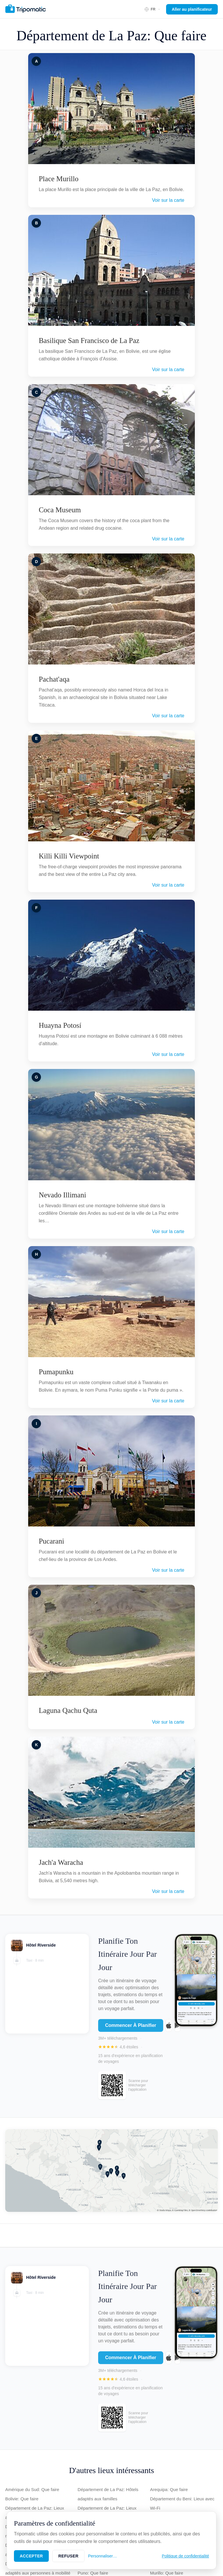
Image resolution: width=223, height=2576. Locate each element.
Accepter (31, 2556)
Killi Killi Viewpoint (69, 856)
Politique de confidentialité (185, 2556)
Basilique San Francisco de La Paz (89, 340)
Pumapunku (56, 1372)
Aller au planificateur (192, 9)
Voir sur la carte (168, 200)
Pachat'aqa (54, 679)
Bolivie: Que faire (21, 2498)
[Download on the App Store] (169, 2029)
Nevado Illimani (62, 1195)
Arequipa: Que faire (169, 2489)
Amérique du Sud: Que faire (32, 2489)
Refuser (68, 2556)
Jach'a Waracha (61, 1862)
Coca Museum (60, 510)
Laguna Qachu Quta (68, 1710)
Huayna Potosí (60, 1025)
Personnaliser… (102, 2556)
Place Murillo (58, 179)
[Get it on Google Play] (177, 2029)
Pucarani (51, 1541)
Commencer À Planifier (130, 2029)
